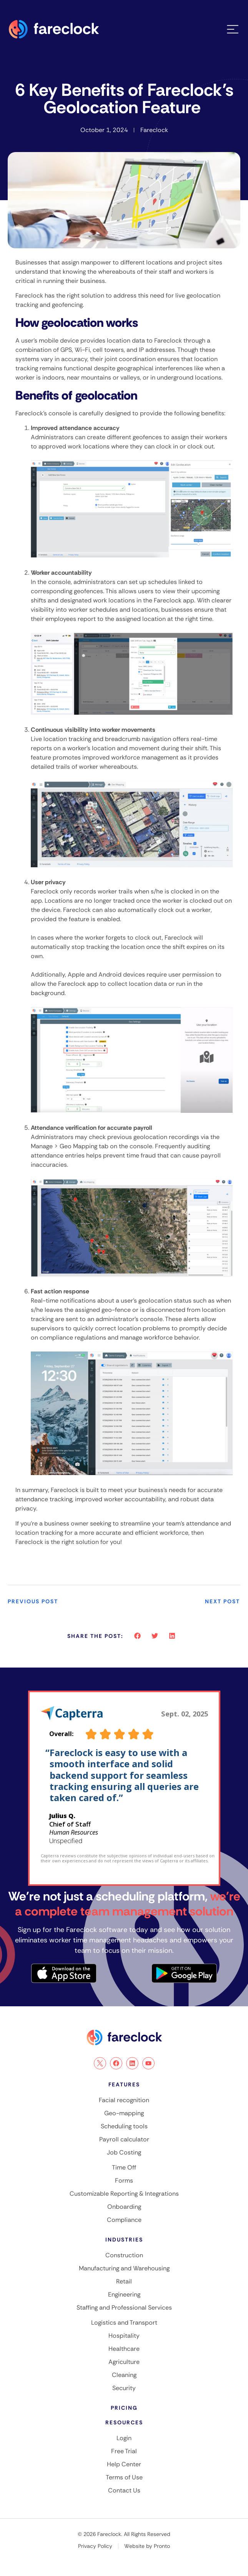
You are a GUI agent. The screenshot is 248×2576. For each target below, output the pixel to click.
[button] (137, 1635)
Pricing (124, 2407)
